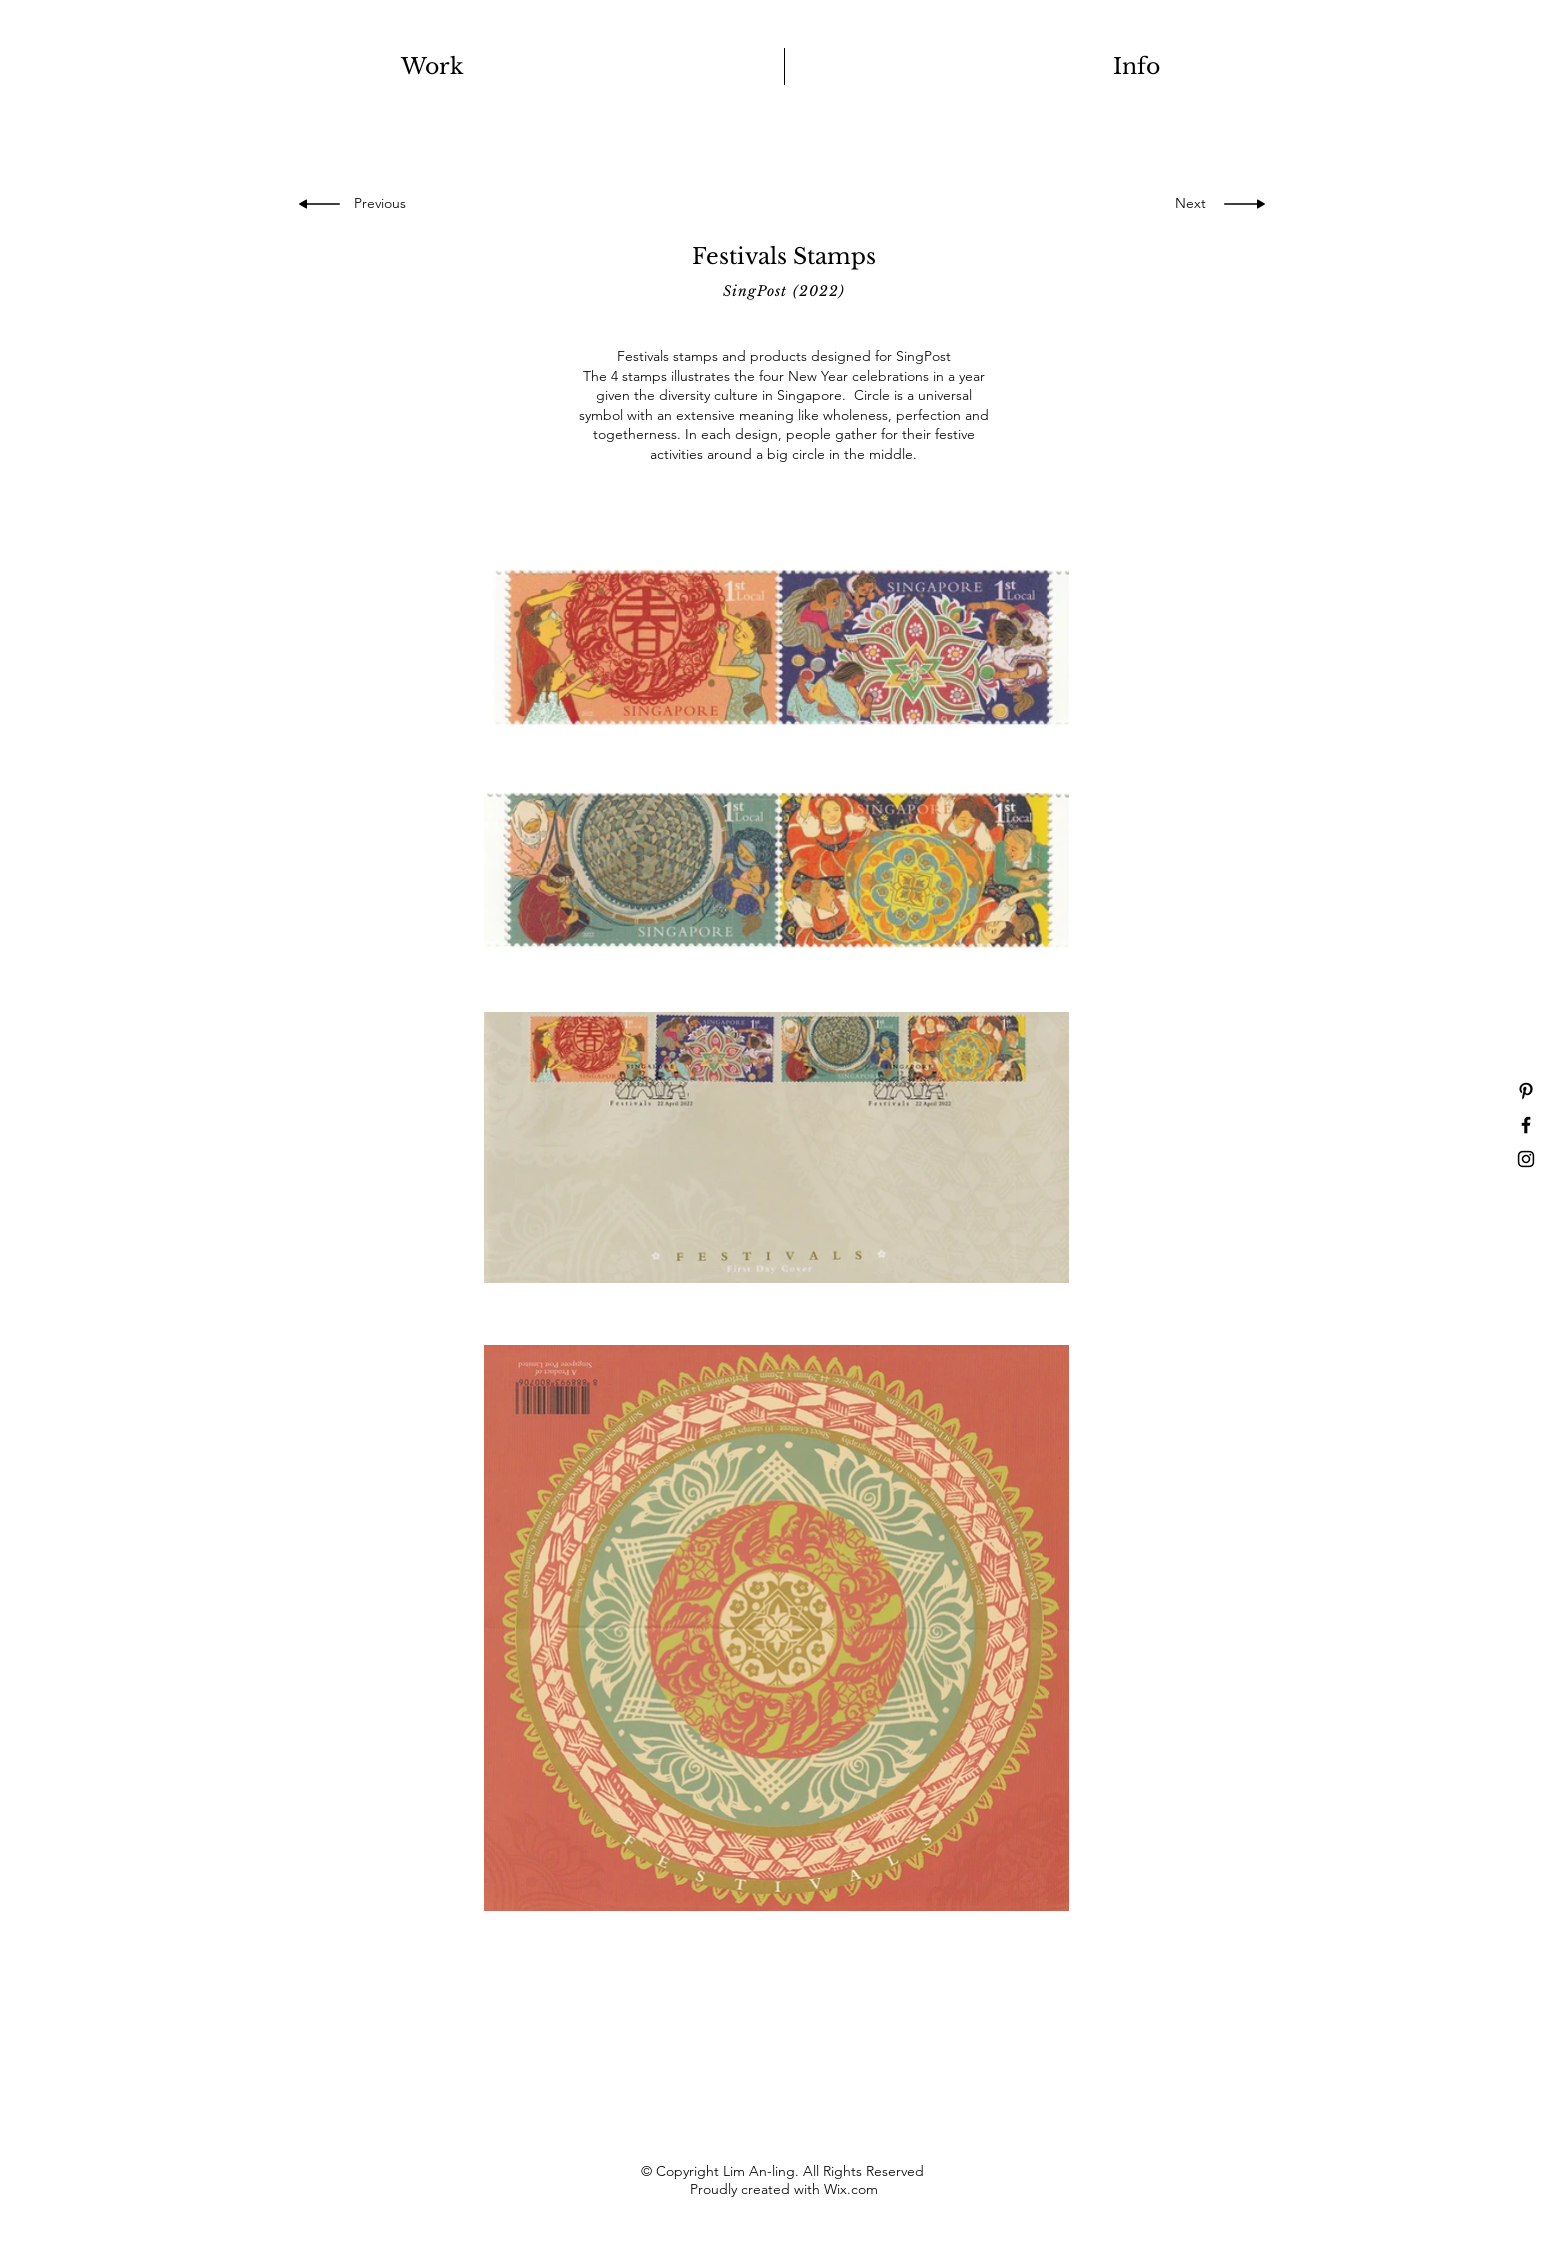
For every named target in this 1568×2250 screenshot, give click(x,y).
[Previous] (385, 204)
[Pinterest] (1526, 1091)
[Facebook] (1526, 1125)
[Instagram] (1526, 1159)
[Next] (1185, 204)
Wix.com (851, 2189)
